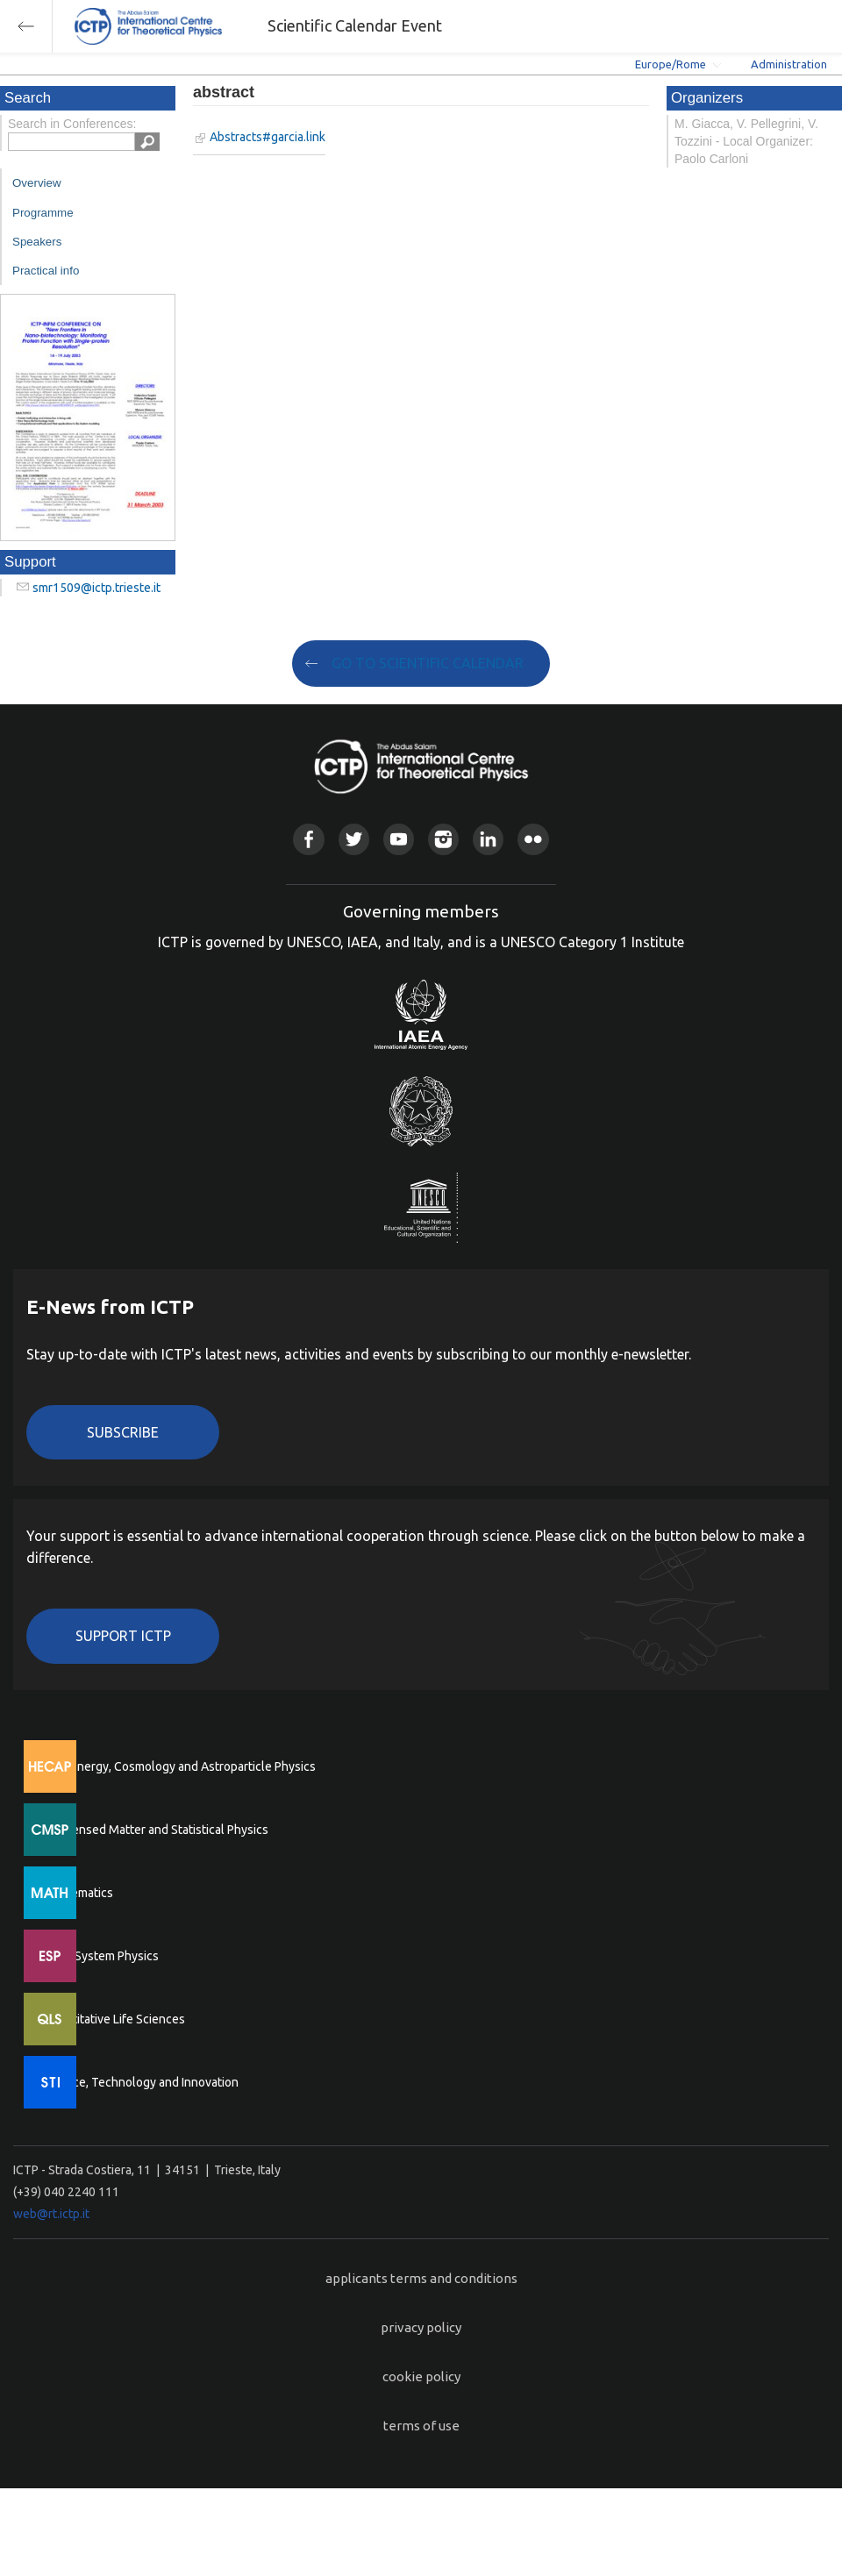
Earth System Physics (101, 1956)
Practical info (45, 270)
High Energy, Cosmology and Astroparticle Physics (179, 1766)
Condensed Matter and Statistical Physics (155, 1830)
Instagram (443, 839)
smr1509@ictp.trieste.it (96, 588)
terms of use (421, 2425)
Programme (43, 212)
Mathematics (78, 1893)
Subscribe (123, 1432)
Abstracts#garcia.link (267, 137)
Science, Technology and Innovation (141, 2082)
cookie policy (421, 2376)
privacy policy (421, 2327)
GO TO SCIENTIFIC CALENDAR (428, 663)
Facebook (308, 839)
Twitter (354, 839)
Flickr (532, 839)
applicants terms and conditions (421, 2278)
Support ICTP (123, 1636)
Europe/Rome (670, 64)
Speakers (36, 241)
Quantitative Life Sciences (114, 2019)
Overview (36, 182)
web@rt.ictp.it (51, 2214)
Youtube (398, 839)
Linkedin (488, 839)
